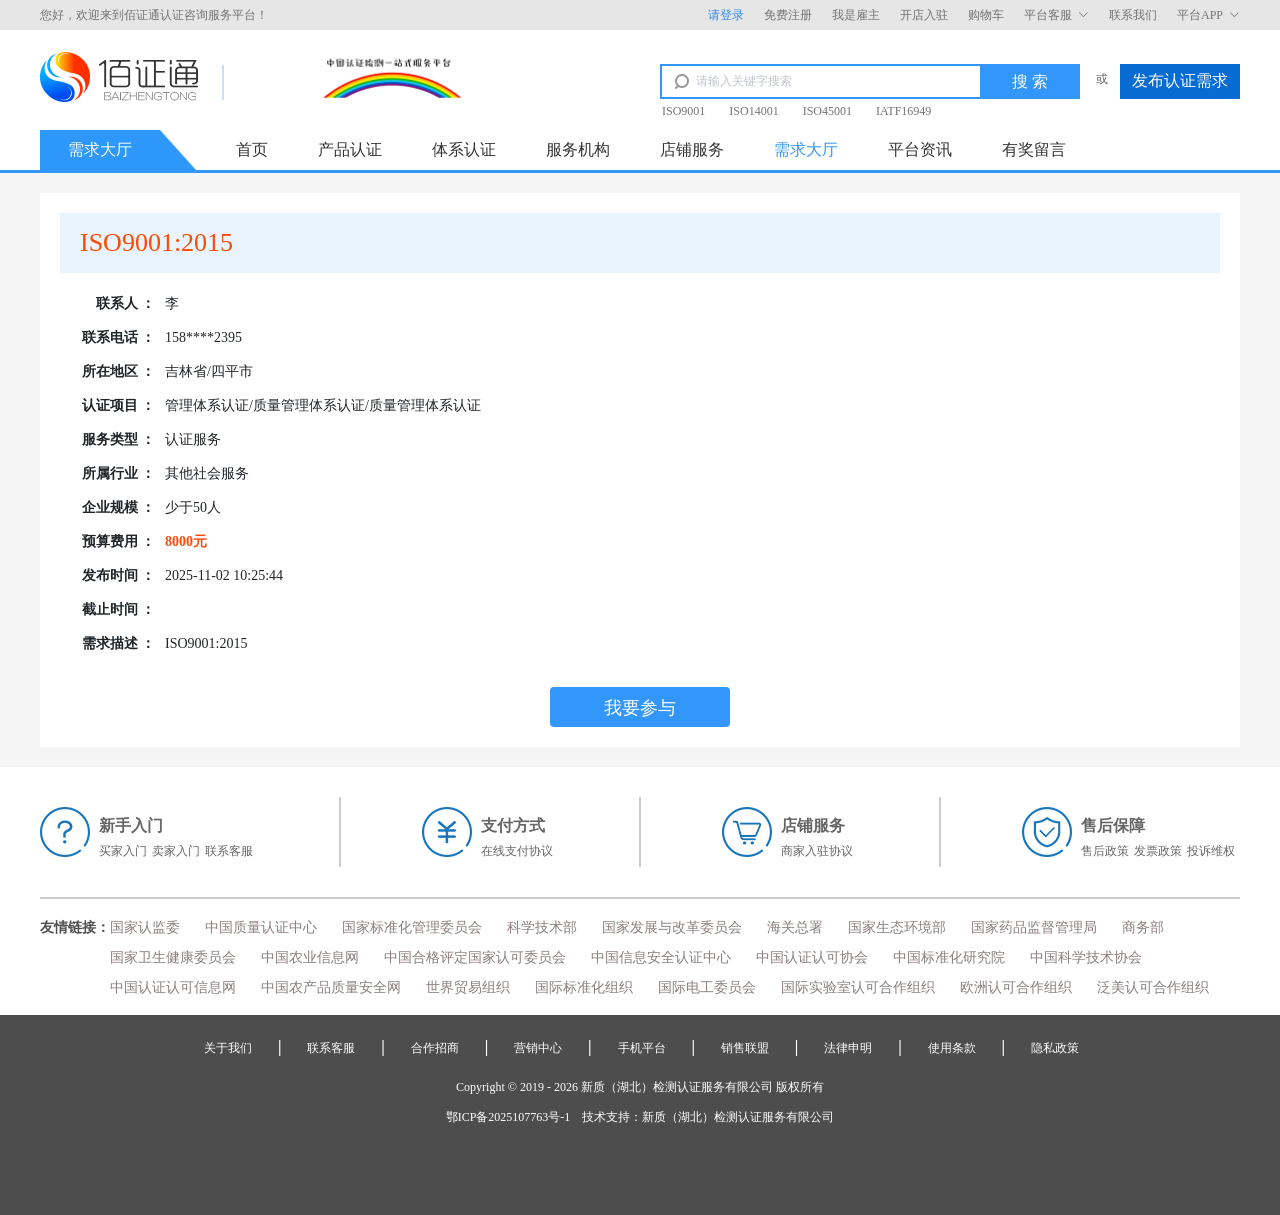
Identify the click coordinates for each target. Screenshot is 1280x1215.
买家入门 (123, 851)
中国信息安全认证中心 (661, 957)
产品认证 (350, 149)
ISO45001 (827, 111)
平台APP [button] (1208, 15)
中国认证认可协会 (812, 957)
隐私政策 (1055, 1048)
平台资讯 (920, 149)
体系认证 (464, 149)
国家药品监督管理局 (1034, 927)
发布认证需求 (1180, 80)
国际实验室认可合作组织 (858, 987)
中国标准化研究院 (949, 957)
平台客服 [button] (1056, 15)
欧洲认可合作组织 (1016, 987)
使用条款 (952, 1048)
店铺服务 (692, 149)
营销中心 (538, 1048)
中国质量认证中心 (261, 927)
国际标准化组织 (584, 987)
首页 (252, 149)
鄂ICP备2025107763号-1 (508, 1117)
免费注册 (788, 15)
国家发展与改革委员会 (672, 927)
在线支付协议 (517, 851)
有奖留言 (1034, 149)
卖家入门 (176, 851)
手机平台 (642, 1048)
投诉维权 (1211, 851)
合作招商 (435, 1048)
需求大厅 (806, 149)
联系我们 (1133, 15)
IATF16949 (903, 111)
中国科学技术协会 (1086, 957)
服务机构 (578, 149)
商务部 (1143, 927)
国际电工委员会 (707, 987)
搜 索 (1030, 81)
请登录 (726, 15)
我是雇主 (856, 15)
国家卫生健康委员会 (173, 957)
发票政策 (1158, 851)
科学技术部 (542, 927)
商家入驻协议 (817, 851)
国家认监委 (145, 927)
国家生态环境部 (897, 927)
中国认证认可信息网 (173, 987)
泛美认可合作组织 (1153, 987)
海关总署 (795, 927)
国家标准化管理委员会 (412, 927)
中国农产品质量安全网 (331, 987)
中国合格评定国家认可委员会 (475, 957)
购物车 (986, 15)
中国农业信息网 (310, 957)
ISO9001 (683, 111)
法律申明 (848, 1048)
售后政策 (1105, 851)
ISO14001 (753, 111)
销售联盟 (745, 1048)
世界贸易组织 (468, 987)
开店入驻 (924, 15)
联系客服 (229, 851)
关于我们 (228, 1048)
